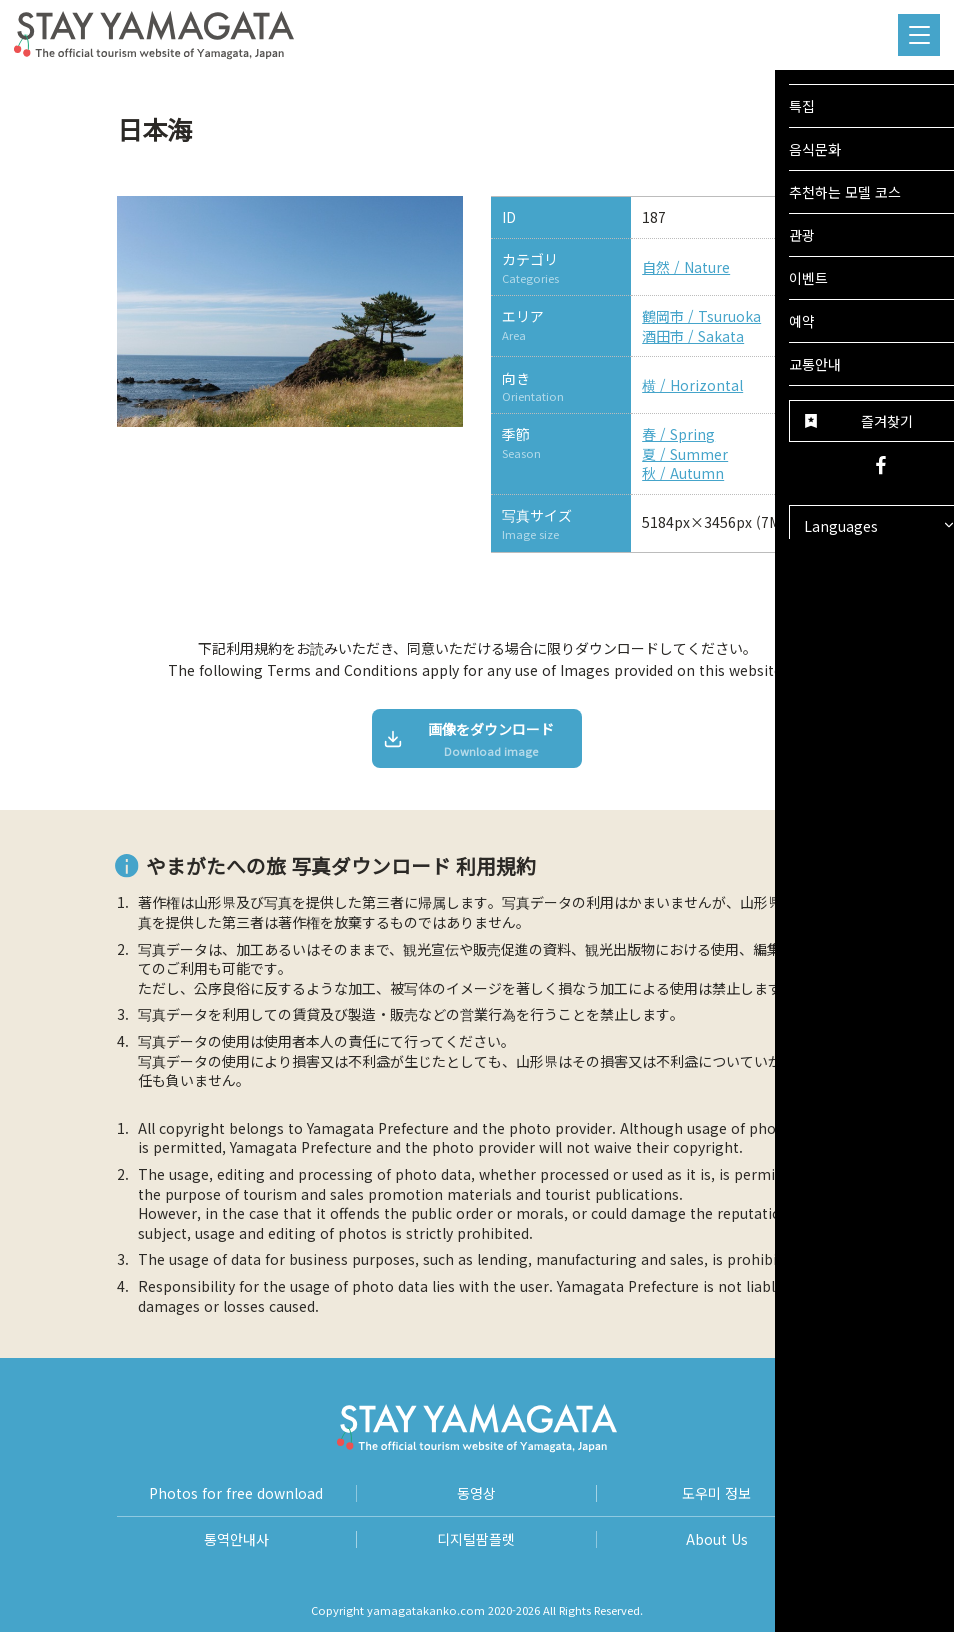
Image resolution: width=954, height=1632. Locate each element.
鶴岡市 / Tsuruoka (701, 316)
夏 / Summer (685, 454)
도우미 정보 (716, 1493)
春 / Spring (678, 434)
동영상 (476, 1493)
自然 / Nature (686, 267)
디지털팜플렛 (476, 1539)
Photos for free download (236, 1493)
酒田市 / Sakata (693, 336)
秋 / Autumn (683, 473)
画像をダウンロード (470, 738)
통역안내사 (236, 1539)
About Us (717, 1539)
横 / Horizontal (692, 385)
